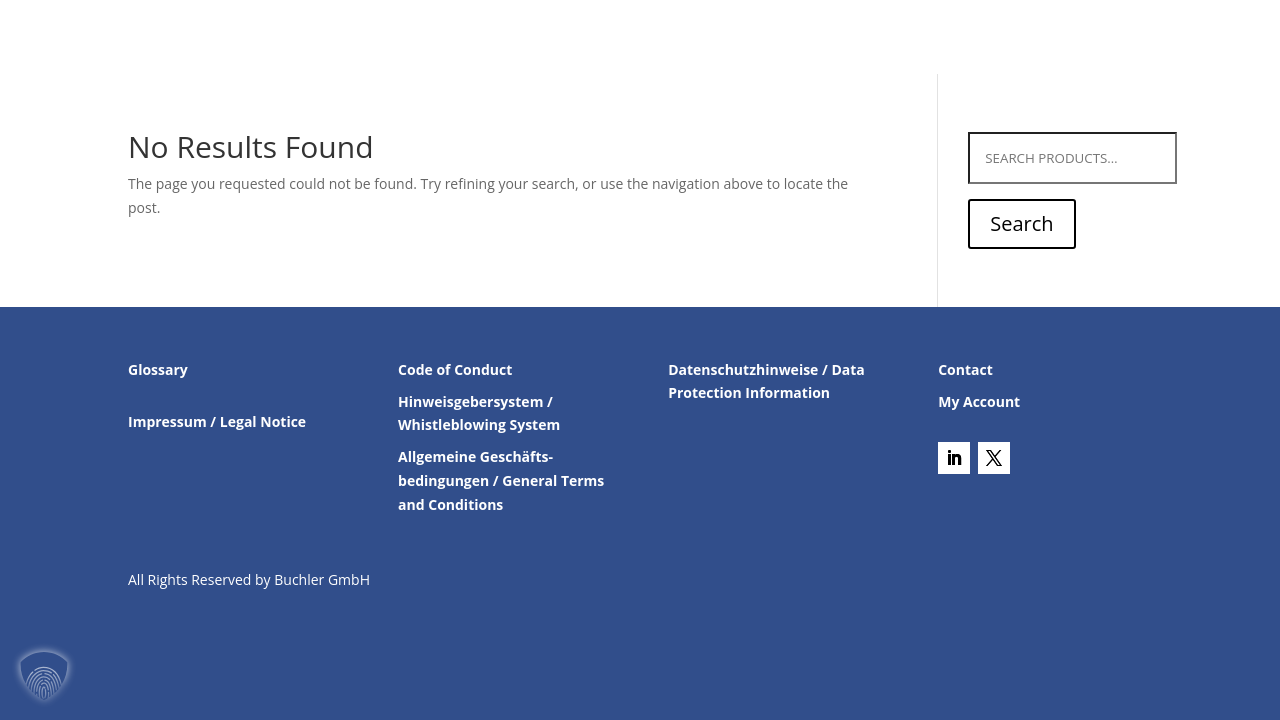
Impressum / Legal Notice (217, 421)
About (984, 39)
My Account (979, 401)
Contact (907, 39)
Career (1077, 39)
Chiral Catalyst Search (766, 39)
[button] (44, 676)
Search (1021, 223)
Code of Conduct (455, 369)
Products (601, 39)
